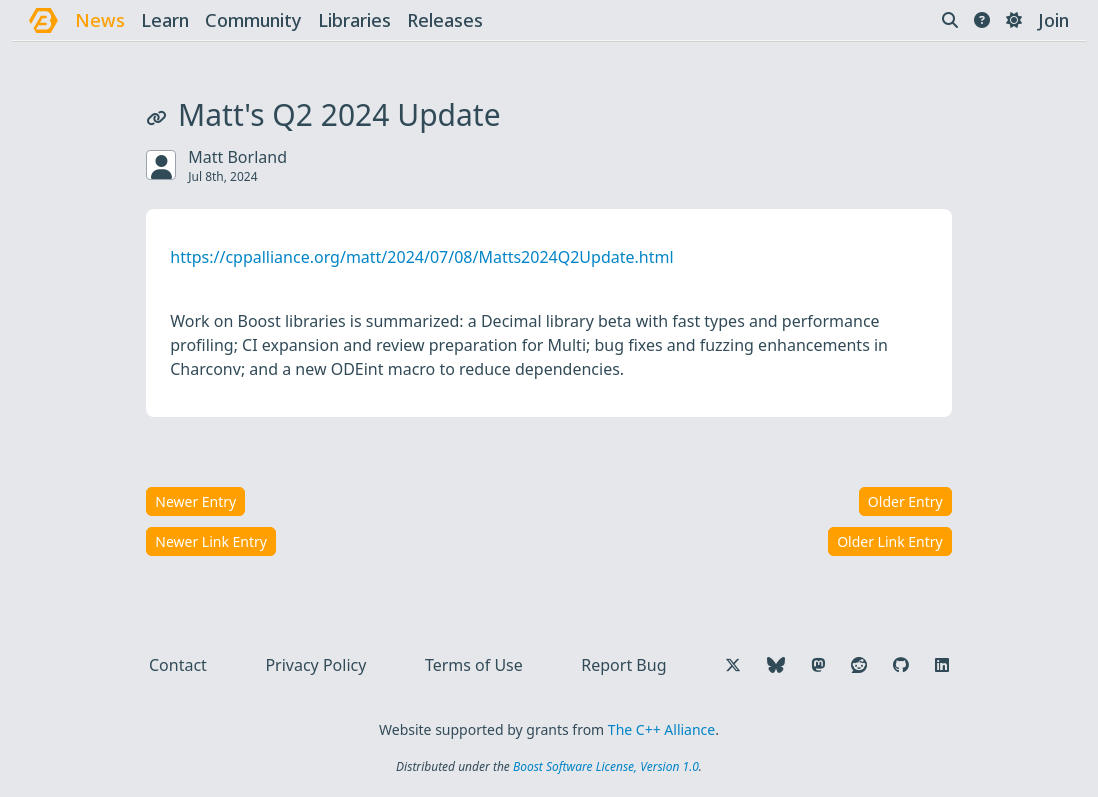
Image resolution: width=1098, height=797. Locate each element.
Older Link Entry (890, 541)
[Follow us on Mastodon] (818, 665)
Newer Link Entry (211, 541)
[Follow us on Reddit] (859, 665)
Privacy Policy (315, 665)
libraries (354, 20)
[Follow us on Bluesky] (776, 665)
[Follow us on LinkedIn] (942, 665)
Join (1053, 20)
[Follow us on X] (733, 665)
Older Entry (905, 501)
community (253, 20)
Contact (178, 665)
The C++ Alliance (661, 729)
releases (445, 20)
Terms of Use (474, 665)
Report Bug (623, 665)
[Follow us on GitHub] (901, 665)
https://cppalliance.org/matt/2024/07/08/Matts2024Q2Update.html (421, 257)
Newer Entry (195, 501)
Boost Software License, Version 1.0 (606, 766)
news (100, 20)
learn (165, 20)
